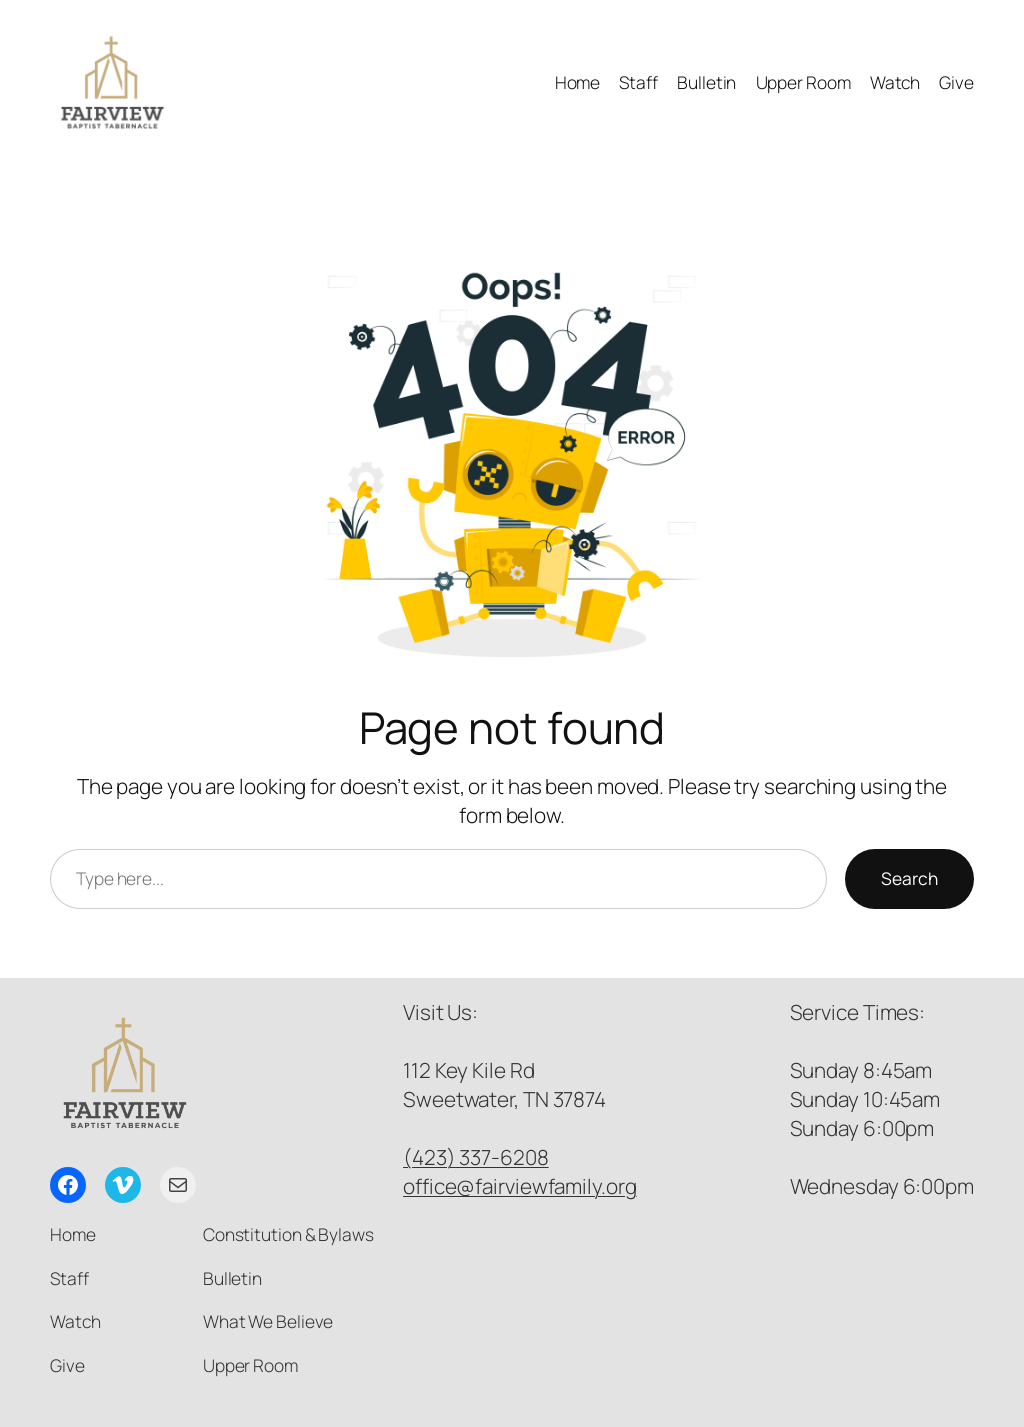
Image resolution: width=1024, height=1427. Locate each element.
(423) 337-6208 (476, 1157)
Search (909, 878)
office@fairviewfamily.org (520, 1186)
